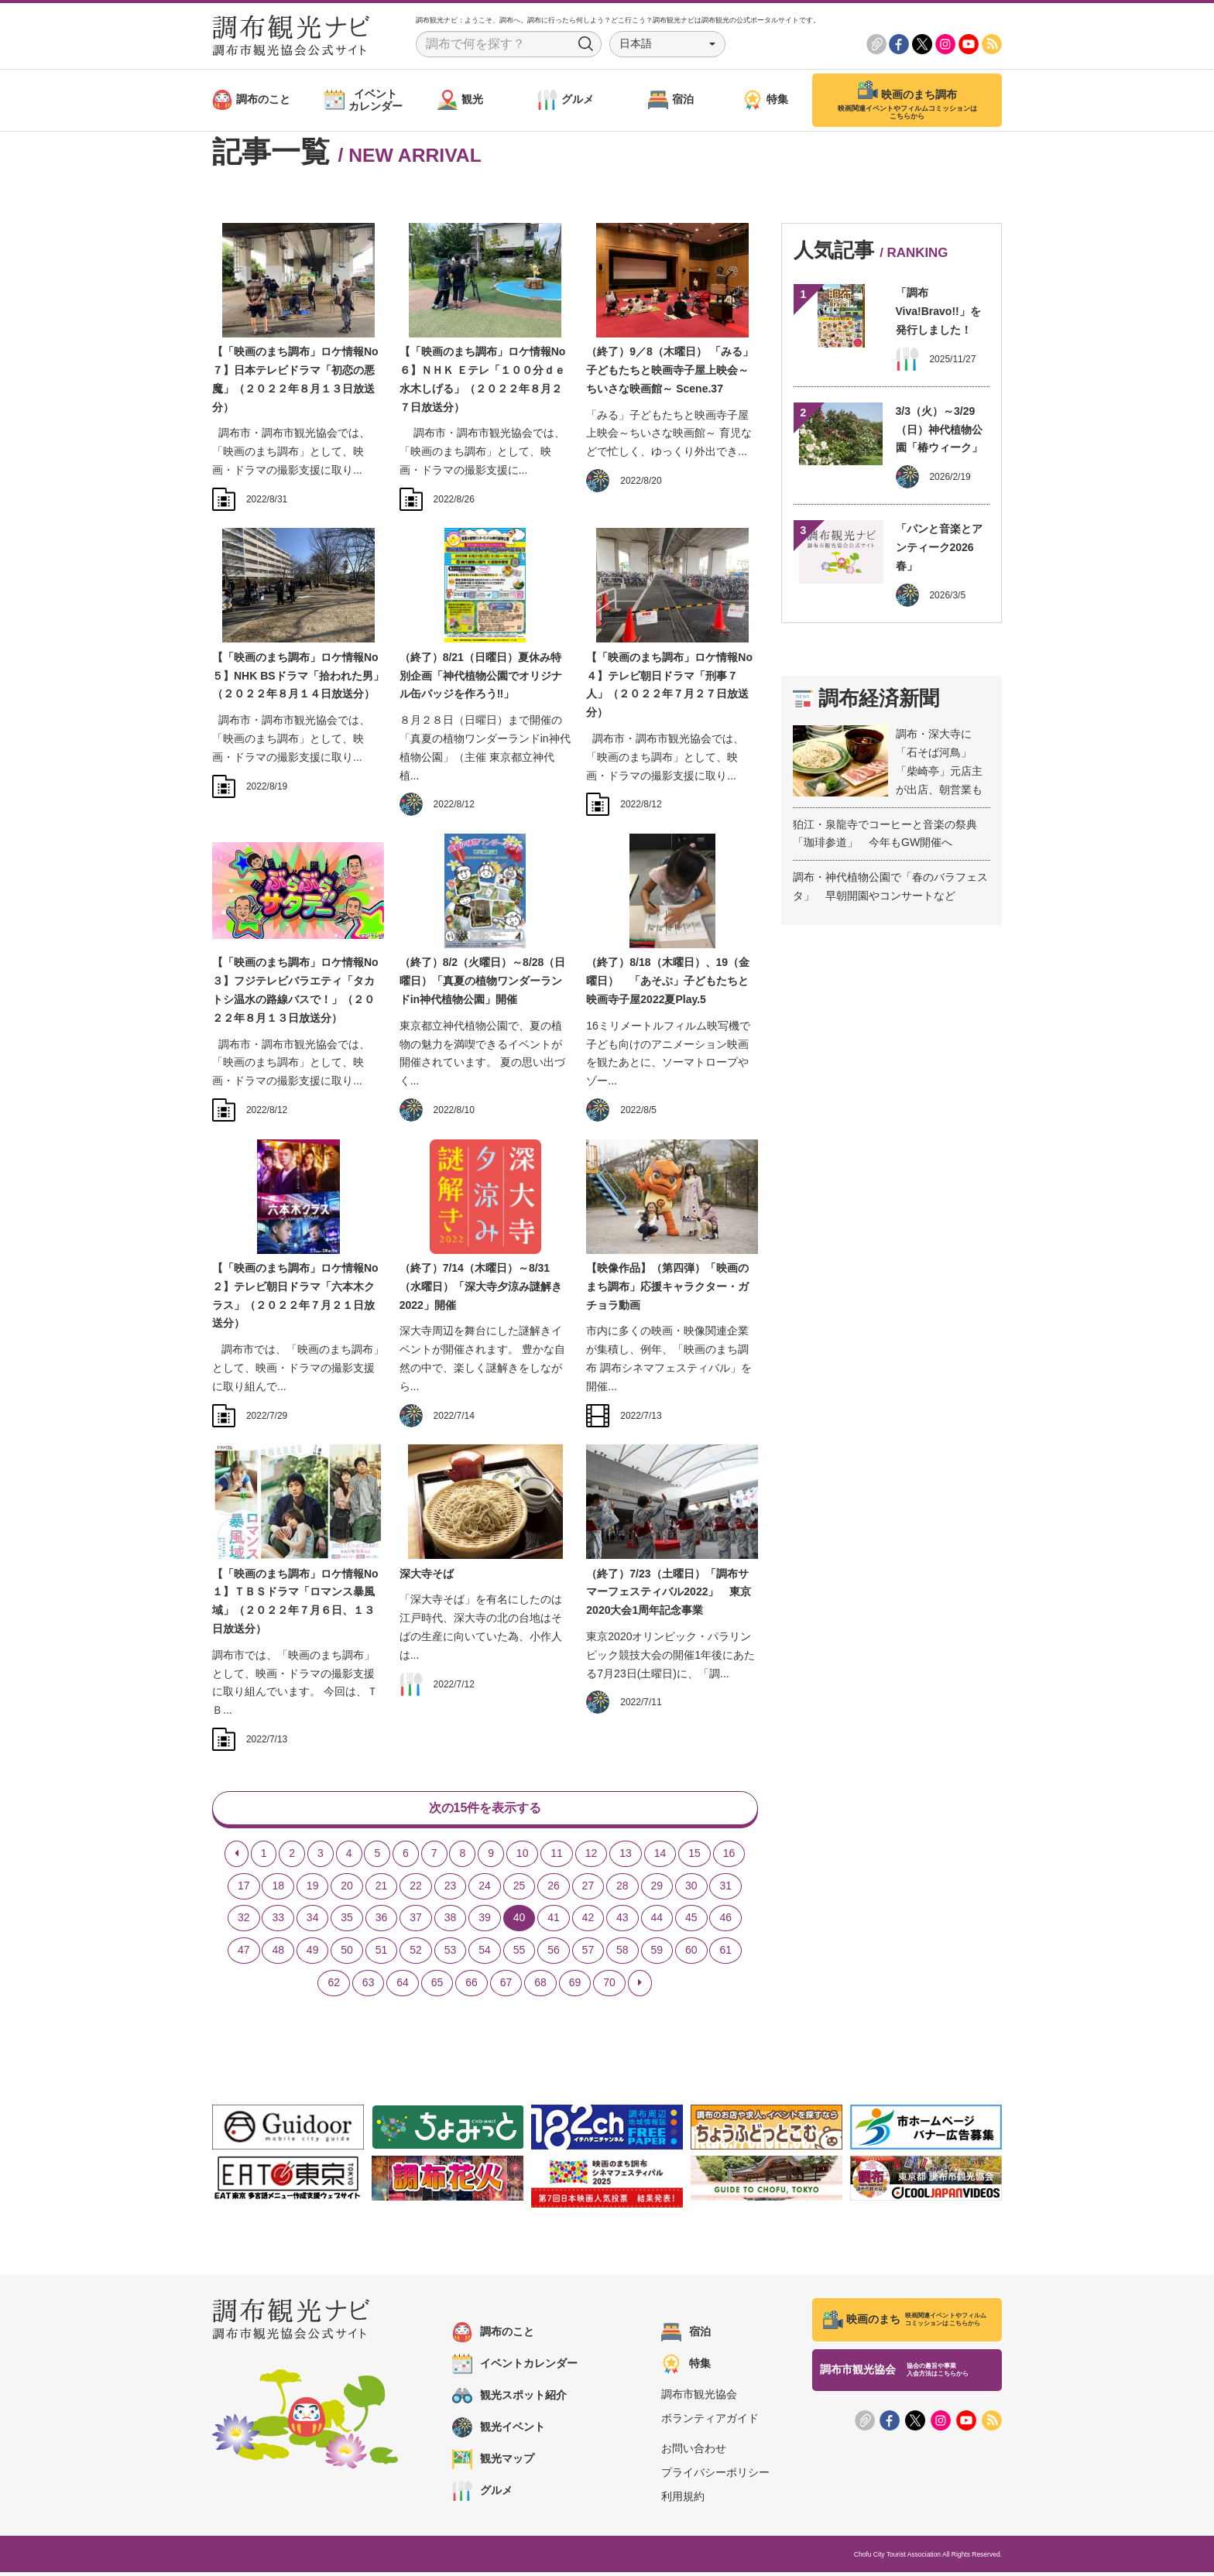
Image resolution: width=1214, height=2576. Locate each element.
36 (382, 1922)
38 (450, 1922)
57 (588, 1953)
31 (725, 1889)
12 (591, 1857)
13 (625, 1857)
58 (622, 1953)
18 (278, 1889)
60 (691, 1953)
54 (484, 1953)
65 (437, 1986)
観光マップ (493, 2463)
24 (484, 1889)
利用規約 (683, 2501)
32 (244, 1922)
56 (553, 1953)
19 (313, 1889)
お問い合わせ (693, 2452)
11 (556, 1857)
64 (402, 1986)
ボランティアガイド (710, 2422)
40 (519, 1922)
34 (313, 1922)
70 (609, 1986)
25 (519, 1889)
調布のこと (493, 2336)
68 (540, 1986)
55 (519, 1953)
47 (244, 1953)
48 (278, 1953)
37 (416, 1922)
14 (660, 1857)
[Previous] (237, 1858)
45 (691, 1922)
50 (347, 1953)
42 (588, 1922)
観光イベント (498, 2431)
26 (553, 1889)
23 (450, 1889)
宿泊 (686, 2336)
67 (506, 1986)
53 (450, 1953)
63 (368, 1986)
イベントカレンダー (515, 2368)
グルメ (482, 2495)
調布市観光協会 (699, 2398)
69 (575, 1986)
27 (588, 1889)
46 (725, 1922)
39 (484, 1922)
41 (553, 1922)
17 (244, 1889)
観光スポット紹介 (509, 2399)
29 (657, 1889)
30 (691, 1889)
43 (622, 1922)
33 (278, 1922)
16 (729, 1857)
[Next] (640, 1987)
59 (657, 1953)
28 (622, 1889)
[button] (667, 44)
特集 (686, 2368)
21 (382, 1889)
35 (347, 1922)
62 (334, 1986)
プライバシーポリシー (715, 2476)
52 (416, 1953)
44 (657, 1922)
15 (694, 1857)
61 (725, 1953)
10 (522, 1857)
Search (586, 44)
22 (416, 1889)
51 (382, 1953)
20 (347, 1889)
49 (313, 1953)
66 (471, 1986)
